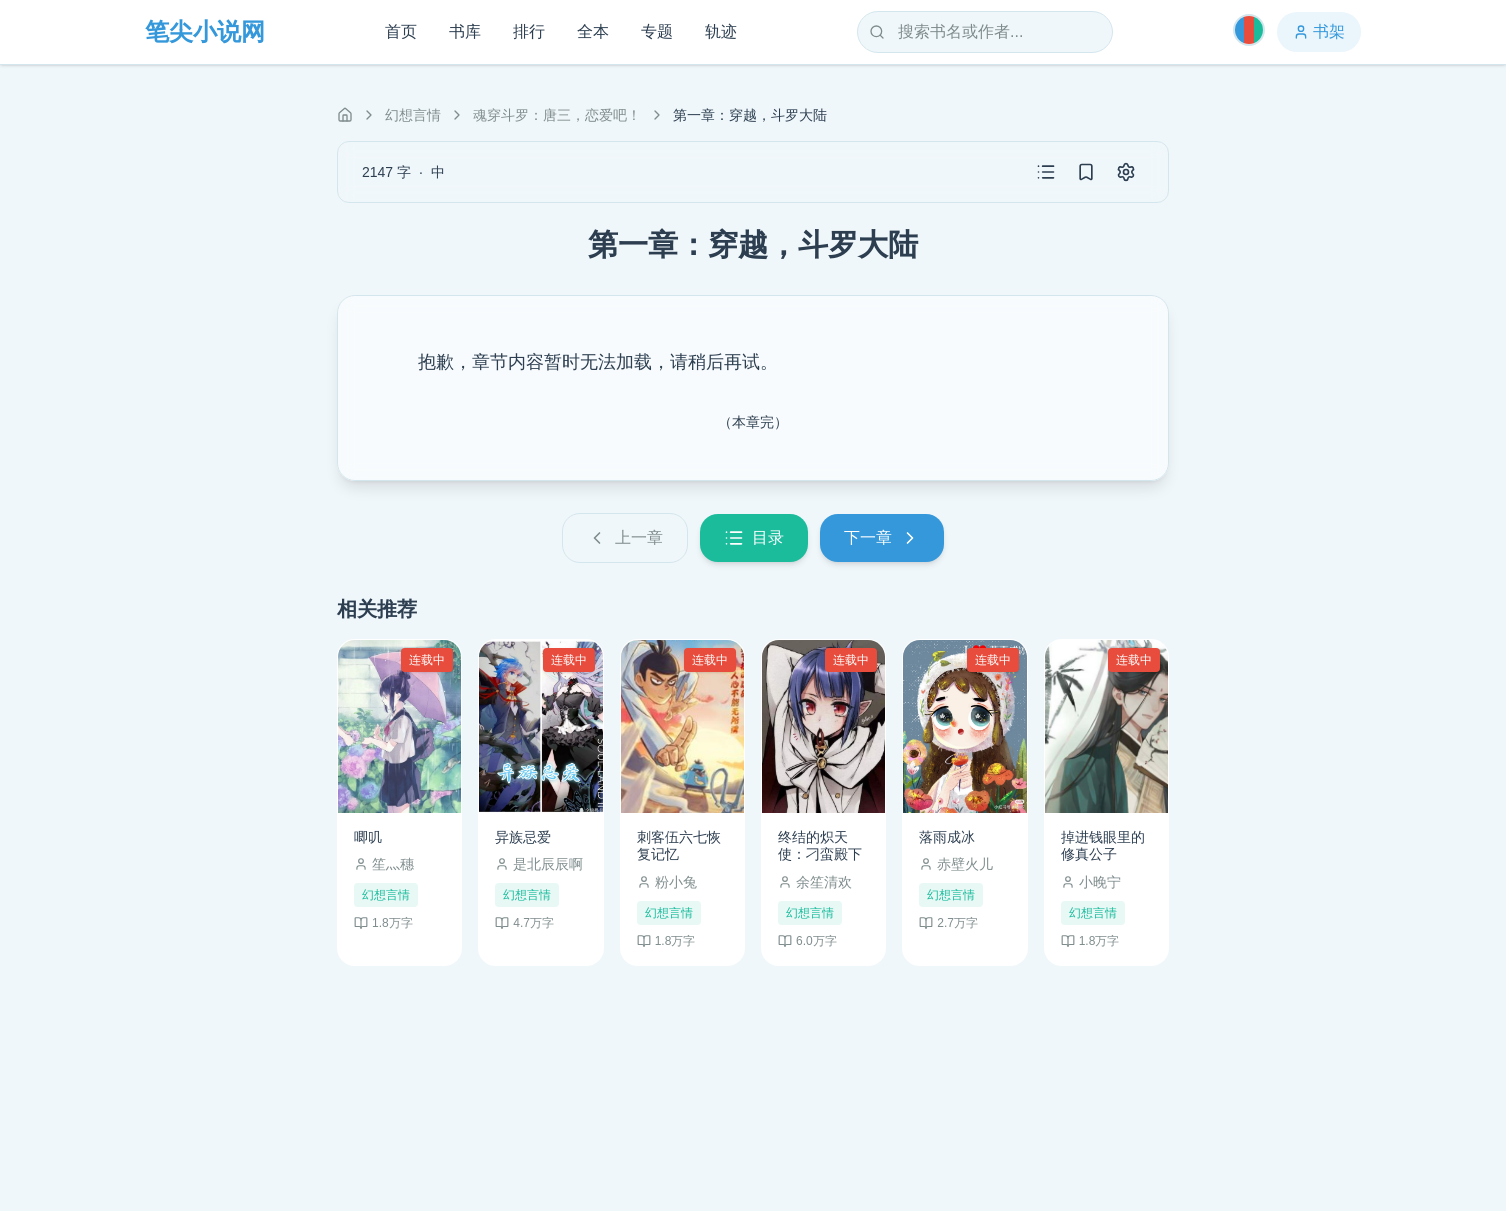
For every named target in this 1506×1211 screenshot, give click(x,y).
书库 (465, 31)
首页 (401, 31)
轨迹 (721, 31)
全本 (593, 31)
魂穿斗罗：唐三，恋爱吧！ (557, 115)
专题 (657, 31)
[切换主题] (1249, 30)
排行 (529, 31)
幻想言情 (413, 115)
